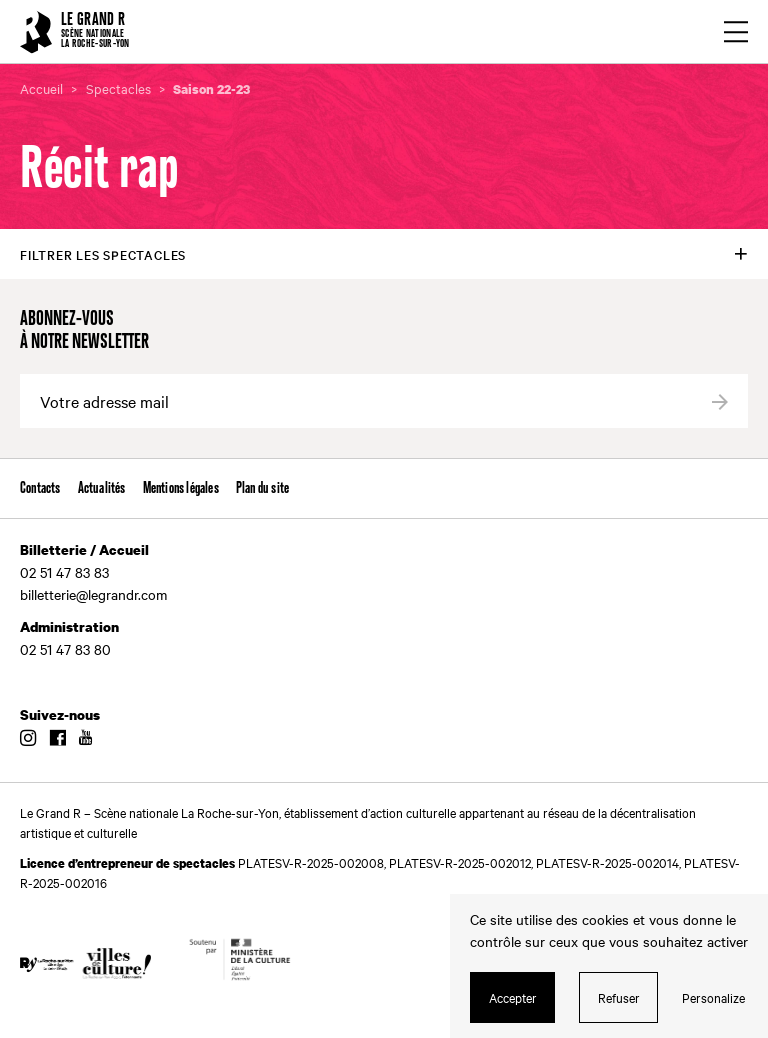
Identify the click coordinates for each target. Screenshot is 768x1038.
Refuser (619, 997)
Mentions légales (181, 488)
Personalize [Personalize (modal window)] (713, 997)
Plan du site (262, 488)
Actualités (102, 488)
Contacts (40, 488)
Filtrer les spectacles (103, 254)
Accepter (513, 997)
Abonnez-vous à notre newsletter (84, 331)
